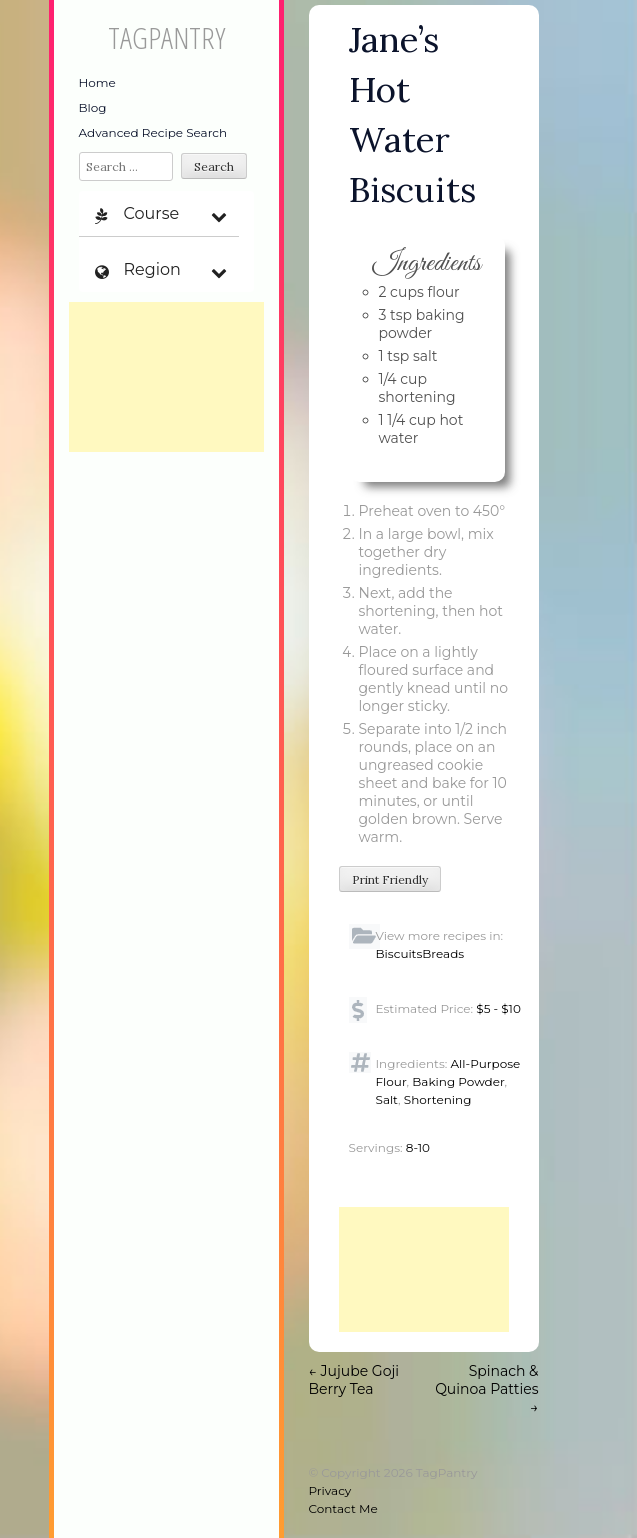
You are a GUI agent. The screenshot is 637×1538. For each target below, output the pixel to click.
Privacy (330, 1490)
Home (97, 82)
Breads (443, 953)
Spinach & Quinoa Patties (486, 1389)
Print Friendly (390, 879)
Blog (93, 107)
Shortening (438, 1099)
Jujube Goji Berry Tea (354, 1380)
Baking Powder (458, 1081)
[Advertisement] (166, 377)
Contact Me (343, 1508)
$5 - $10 (498, 1008)
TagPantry (166, 37)
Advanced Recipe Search (153, 132)
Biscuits (399, 953)
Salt (387, 1099)
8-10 (418, 1147)
